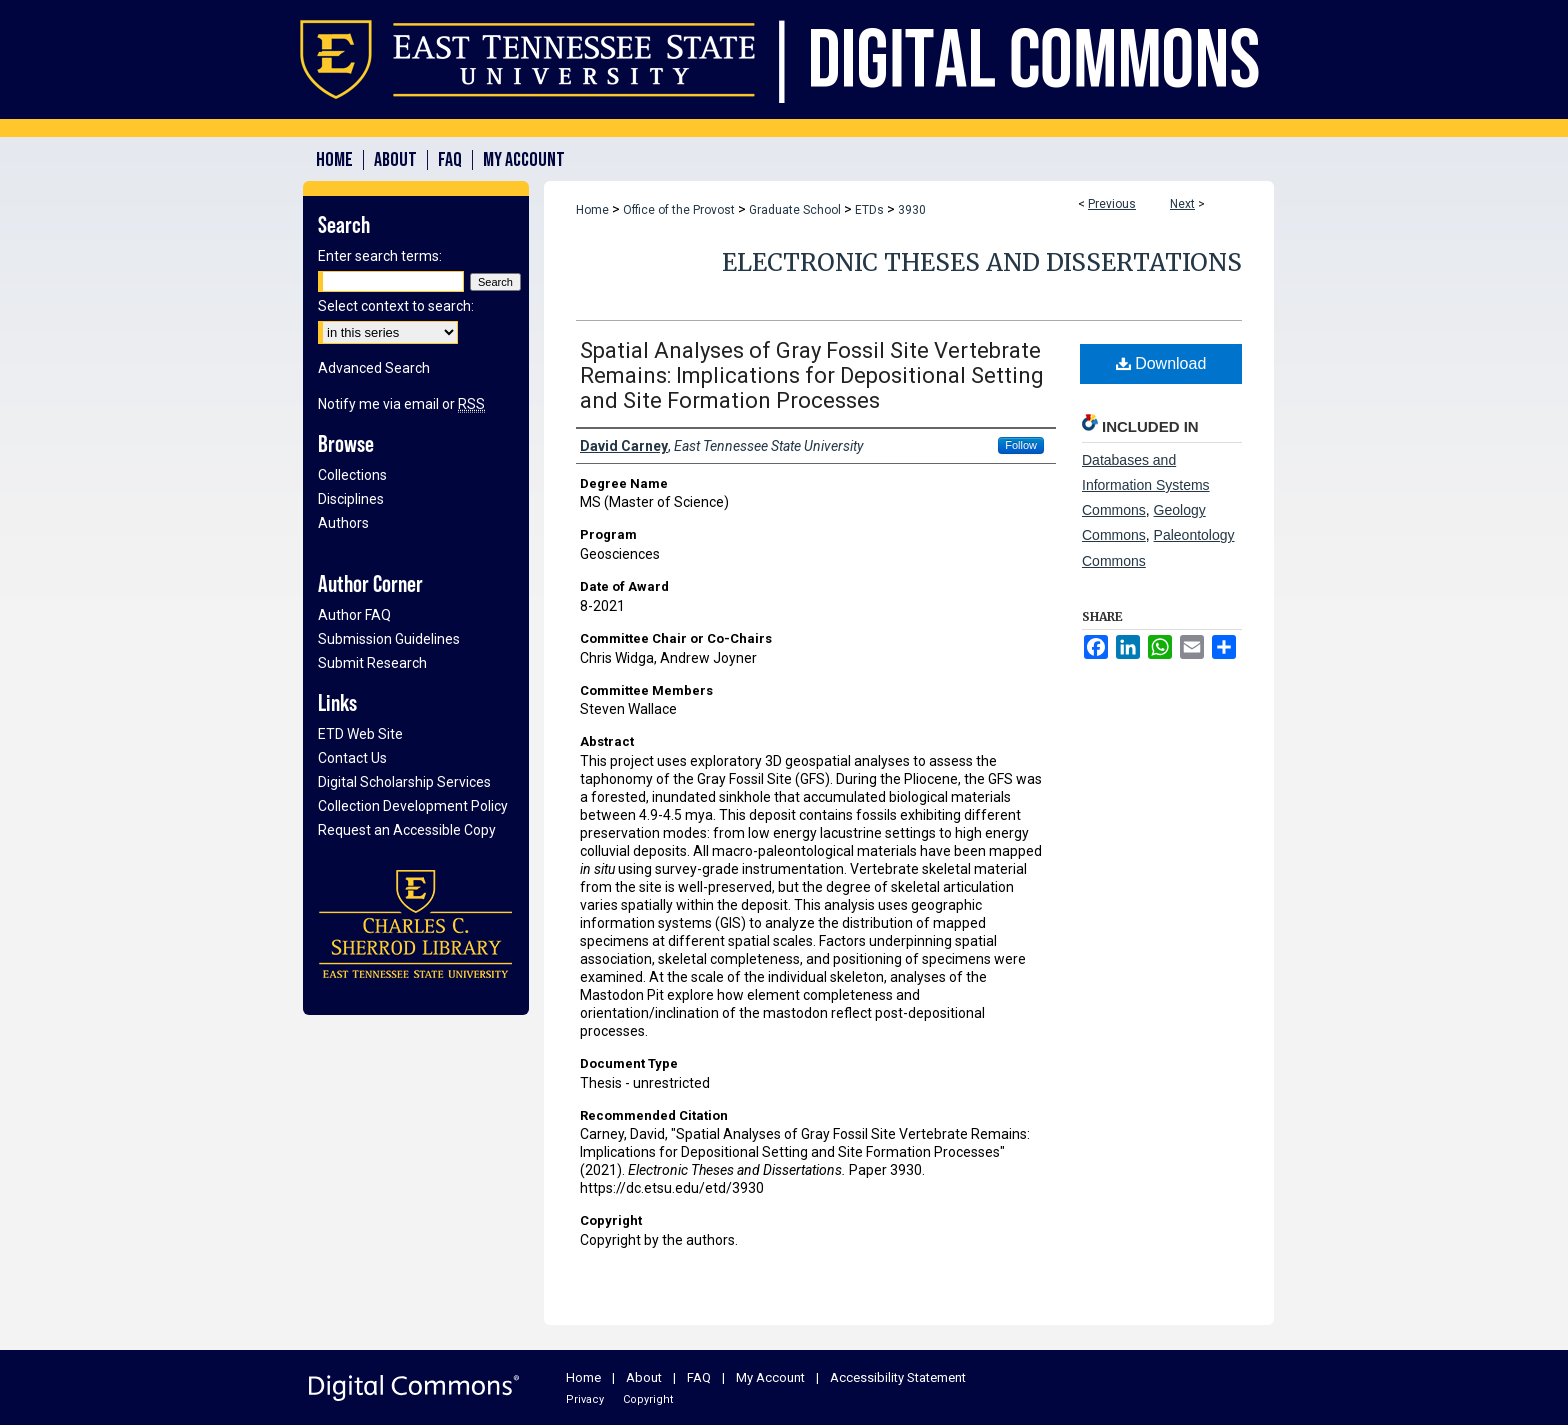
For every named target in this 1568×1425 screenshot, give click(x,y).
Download (1161, 363)
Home (592, 210)
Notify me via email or (401, 404)
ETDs (869, 210)
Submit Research (372, 663)
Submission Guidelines (389, 639)
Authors (343, 523)
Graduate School (795, 210)
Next (1182, 204)
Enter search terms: (380, 256)
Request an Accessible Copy (407, 830)
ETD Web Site (360, 734)
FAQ (699, 1377)
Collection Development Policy (413, 806)
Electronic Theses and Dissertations (982, 262)
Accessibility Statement (898, 1377)
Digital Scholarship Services (404, 782)
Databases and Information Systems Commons (1146, 485)
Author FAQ (354, 615)
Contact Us (352, 758)
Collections (352, 475)
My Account (770, 1377)
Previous (1112, 204)
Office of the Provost (679, 210)
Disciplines (351, 499)
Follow (1021, 445)
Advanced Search (374, 368)
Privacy (585, 1399)
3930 (912, 210)
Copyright (648, 1399)
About (644, 1377)
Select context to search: (396, 306)
